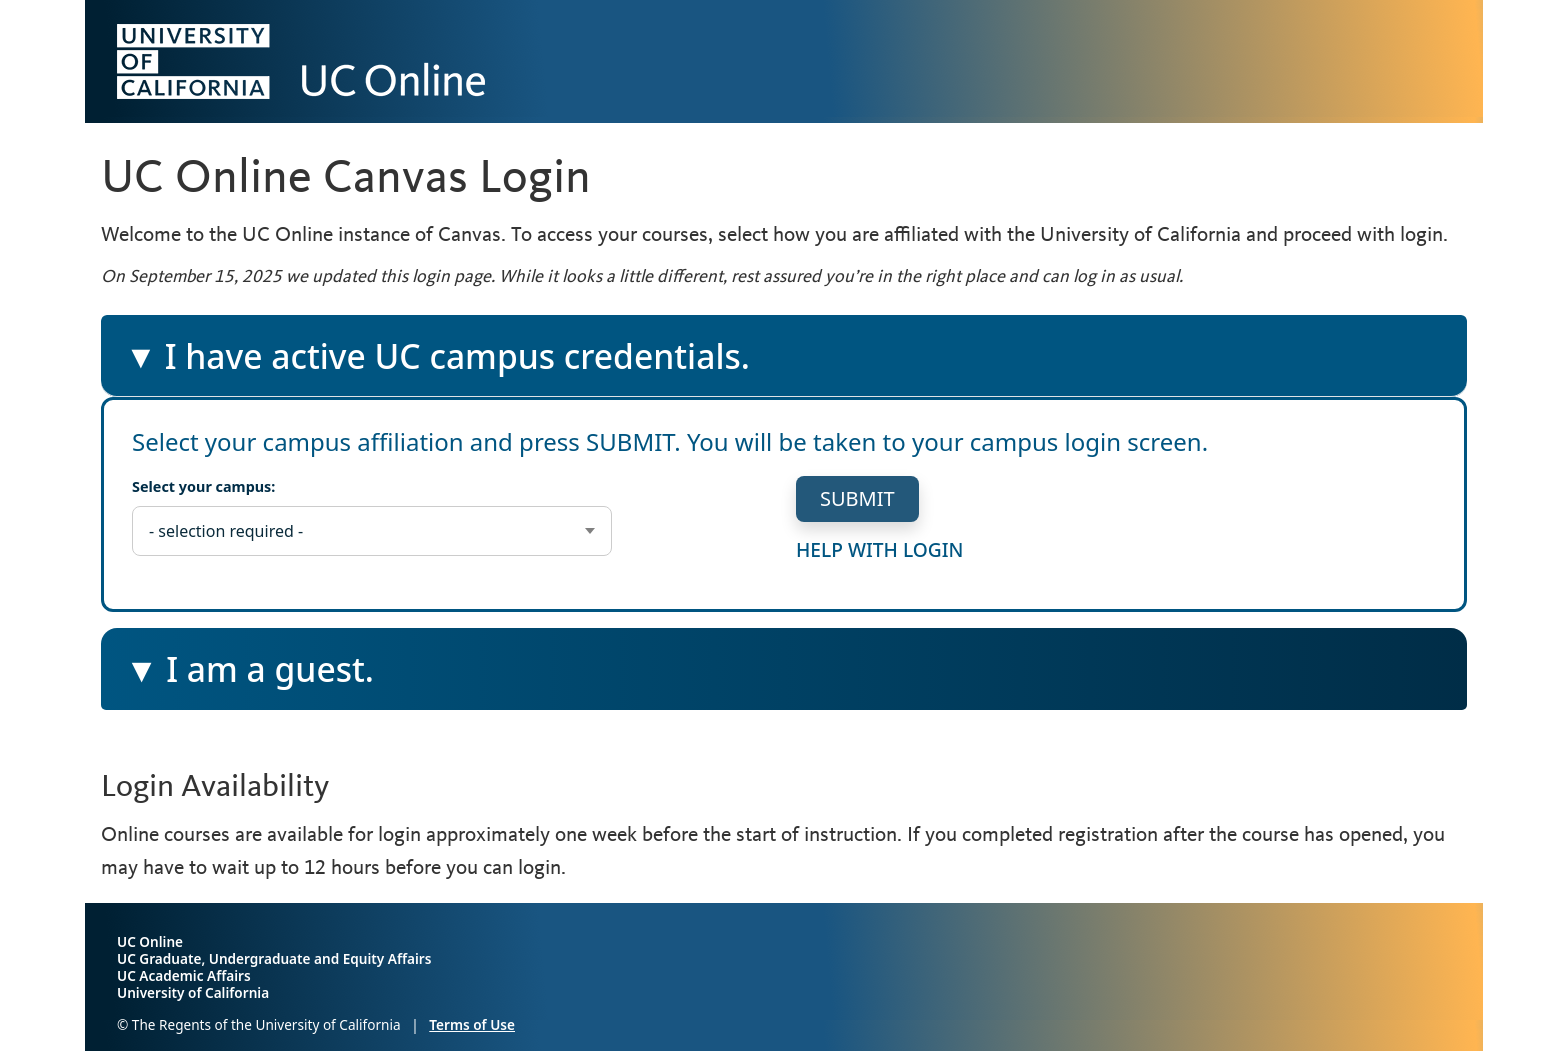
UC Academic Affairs (184, 975)
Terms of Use (472, 1024)
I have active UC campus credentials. (437, 364)
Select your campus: (203, 486)
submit (857, 498)
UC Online (150, 941)
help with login (880, 548)
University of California (193, 992)
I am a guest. (271, 677)
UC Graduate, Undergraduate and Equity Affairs (274, 958)
